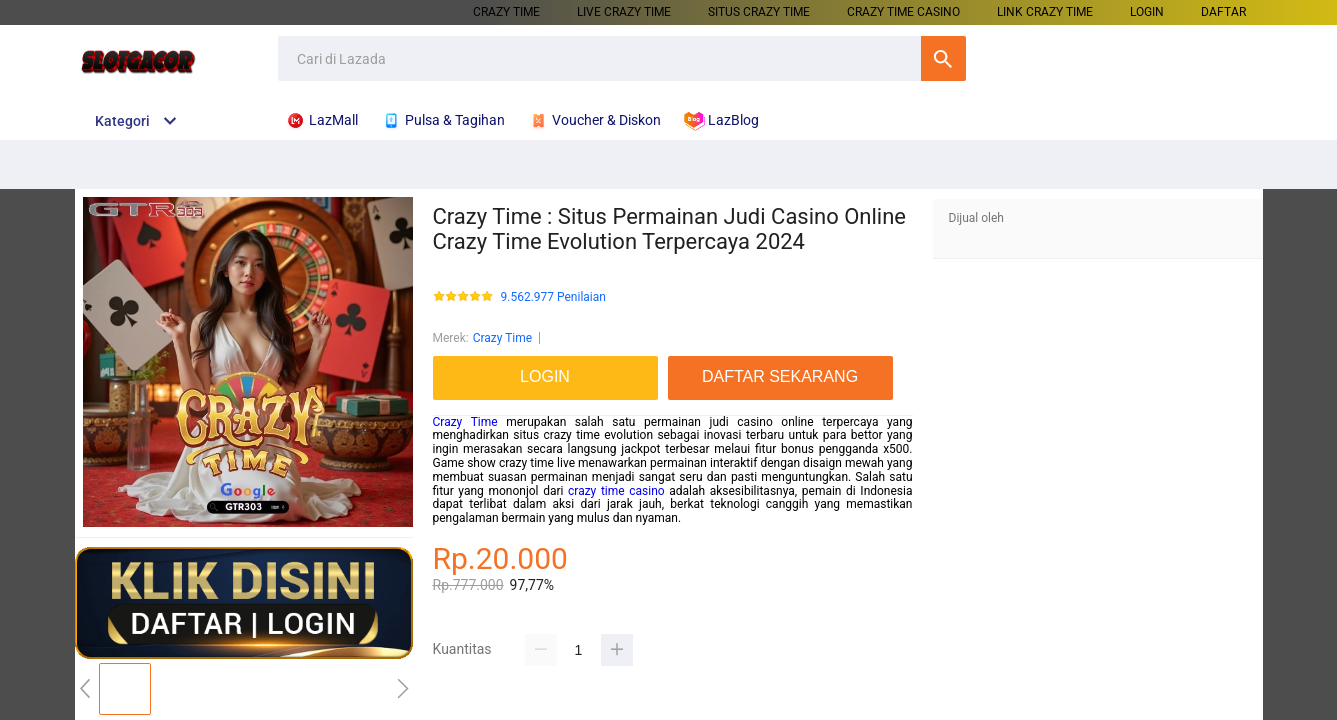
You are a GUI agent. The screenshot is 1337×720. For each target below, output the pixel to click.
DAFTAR (1223, 12)
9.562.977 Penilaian (553, 297)
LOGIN (1147, 12)
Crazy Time (503, 338)
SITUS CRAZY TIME (759, 12)
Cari (943, 58)
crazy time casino (616, 491)
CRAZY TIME (506, 12)
